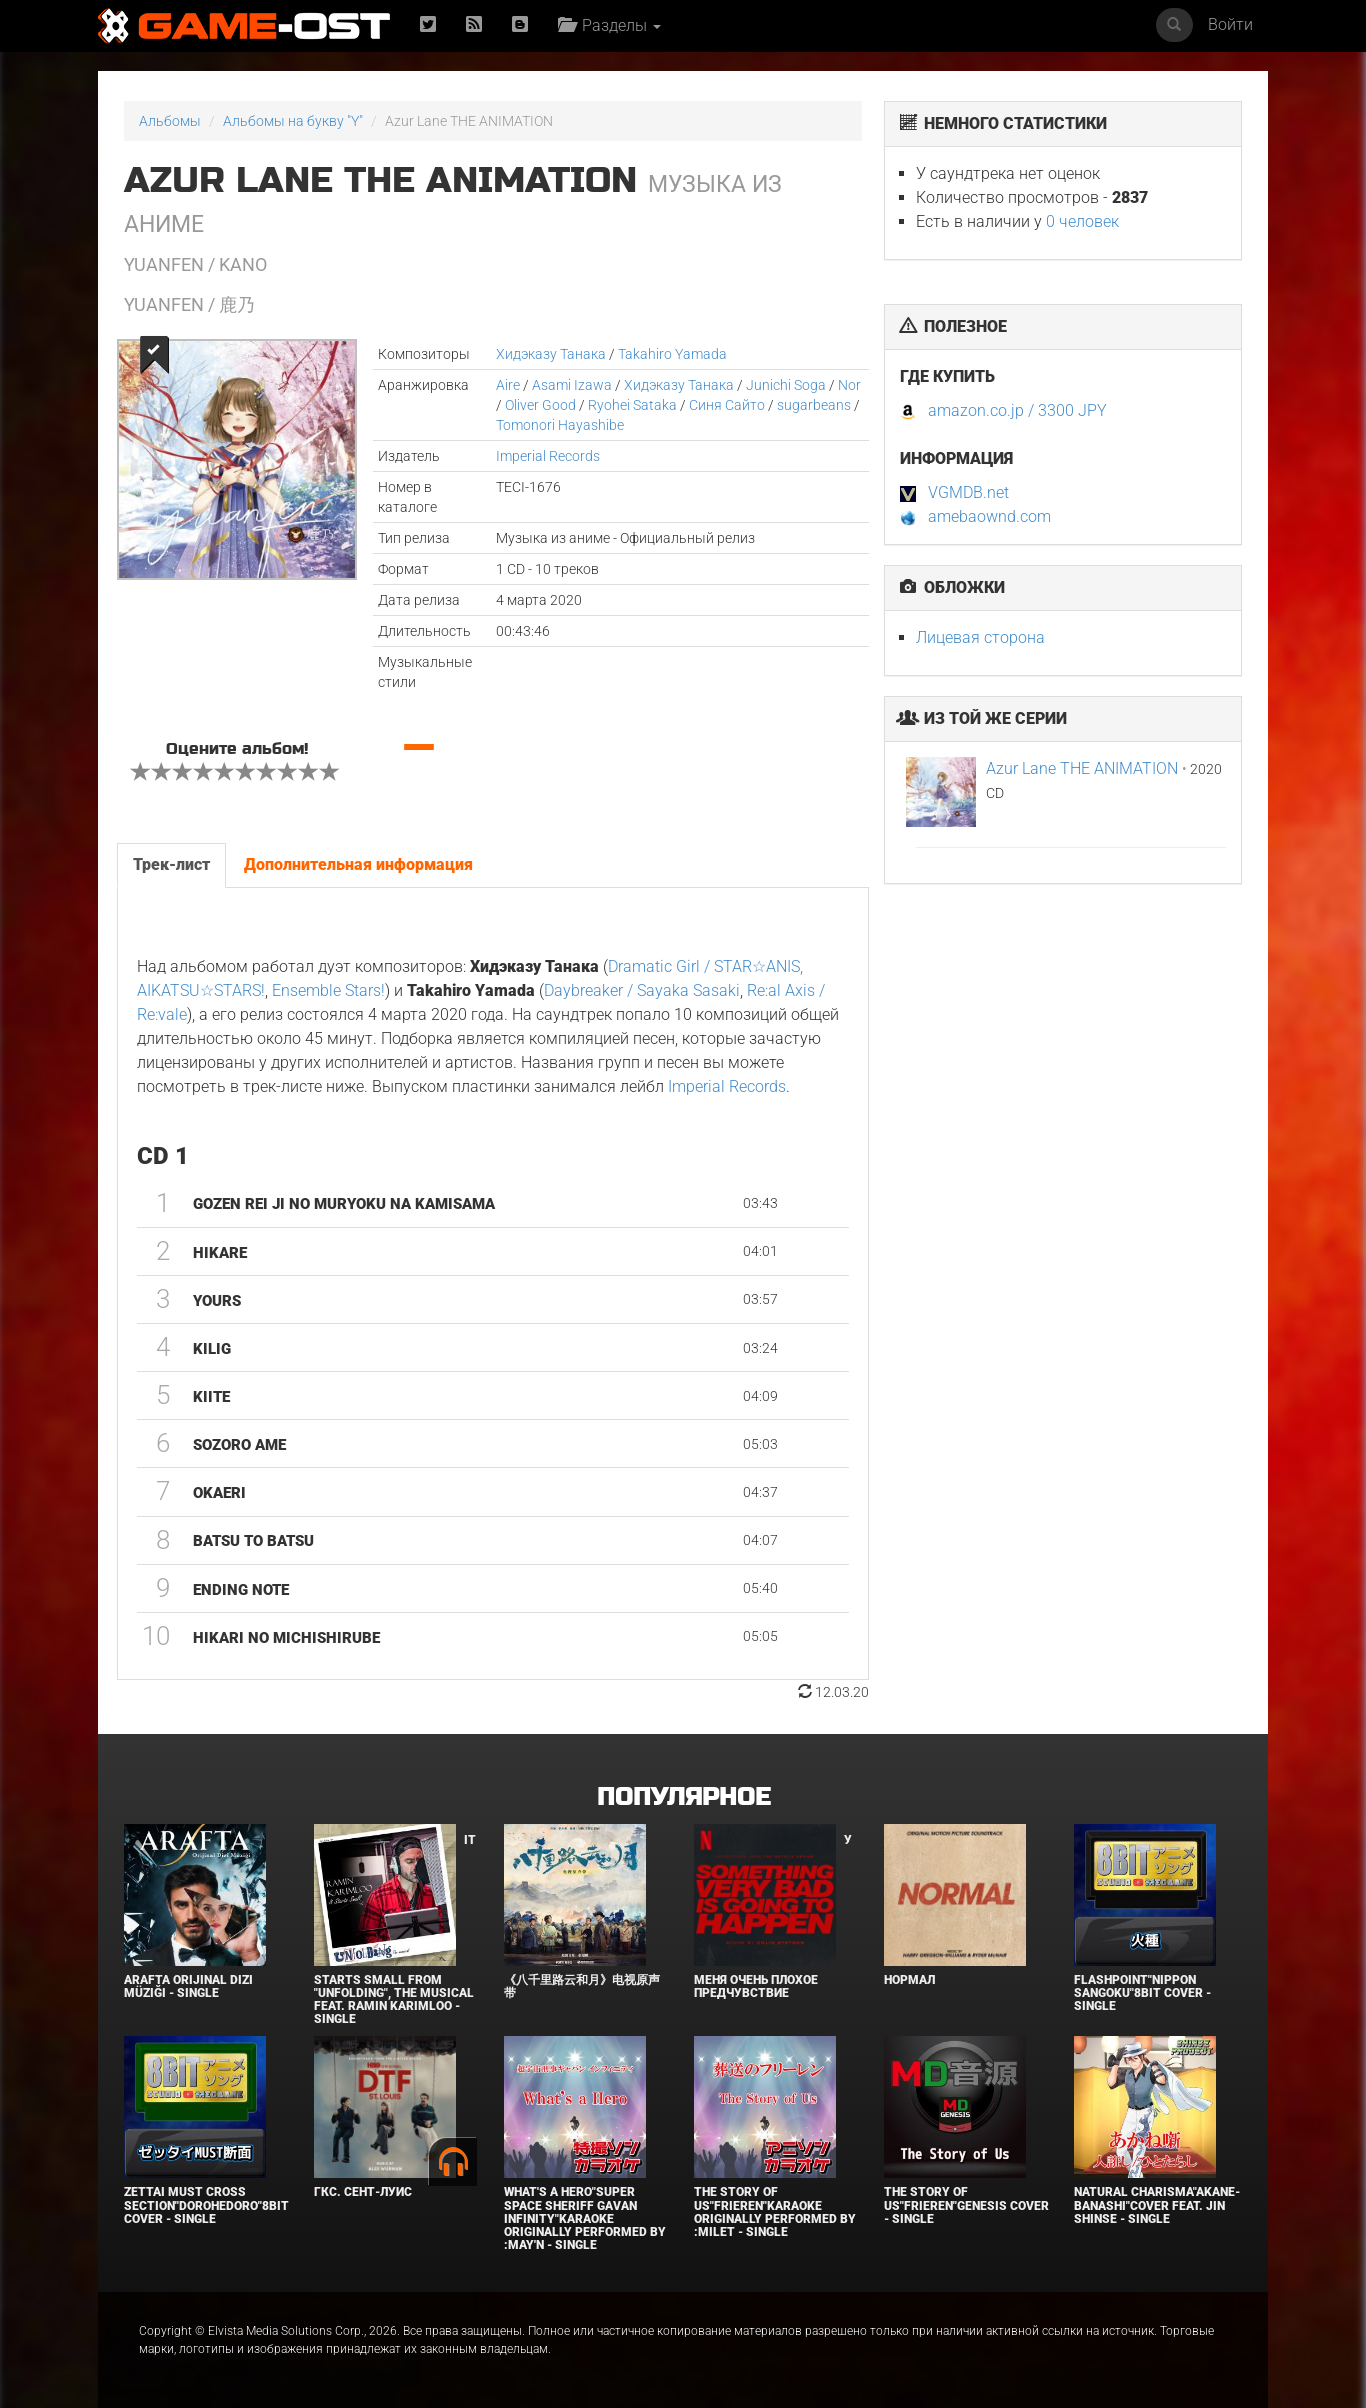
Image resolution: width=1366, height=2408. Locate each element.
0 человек (1082, 221)
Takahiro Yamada (672, 354)
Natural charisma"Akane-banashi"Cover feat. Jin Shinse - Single (1157, 2205)
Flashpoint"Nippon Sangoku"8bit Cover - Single (1142, 1993)
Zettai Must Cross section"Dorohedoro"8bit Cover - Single (206, 2205)
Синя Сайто (727, 405)
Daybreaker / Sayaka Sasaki (642, 990)
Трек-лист (171, 864)
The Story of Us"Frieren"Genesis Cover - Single (966, 2205)
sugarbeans (814, 405)
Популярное (683, 1797)
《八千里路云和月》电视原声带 (582, 1986)
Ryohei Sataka (632, 405)
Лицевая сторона (980, 637)
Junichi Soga (786, 385)
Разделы (609, 25)
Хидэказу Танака (551, 354)
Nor (849, 385)
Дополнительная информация (358, 864)
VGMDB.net (968, 492)
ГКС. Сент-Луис (363, 2192)
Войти (1230, 24)
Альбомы (170, 121)
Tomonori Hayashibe (560, 425)
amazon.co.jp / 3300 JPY (1017, 410)
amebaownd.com (989, 516)
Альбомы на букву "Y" (293, 121)
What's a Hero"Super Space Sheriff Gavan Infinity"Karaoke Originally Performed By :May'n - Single (585, 2218)
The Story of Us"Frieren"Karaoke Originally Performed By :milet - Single (775, 2212)
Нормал (909, 1980)
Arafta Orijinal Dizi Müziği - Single (188, 1986)
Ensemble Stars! (328, 990)
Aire (508, 385)
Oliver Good (540, 405)
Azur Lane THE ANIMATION (1082, 768)
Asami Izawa (572, 385)
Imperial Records (548, 456)
